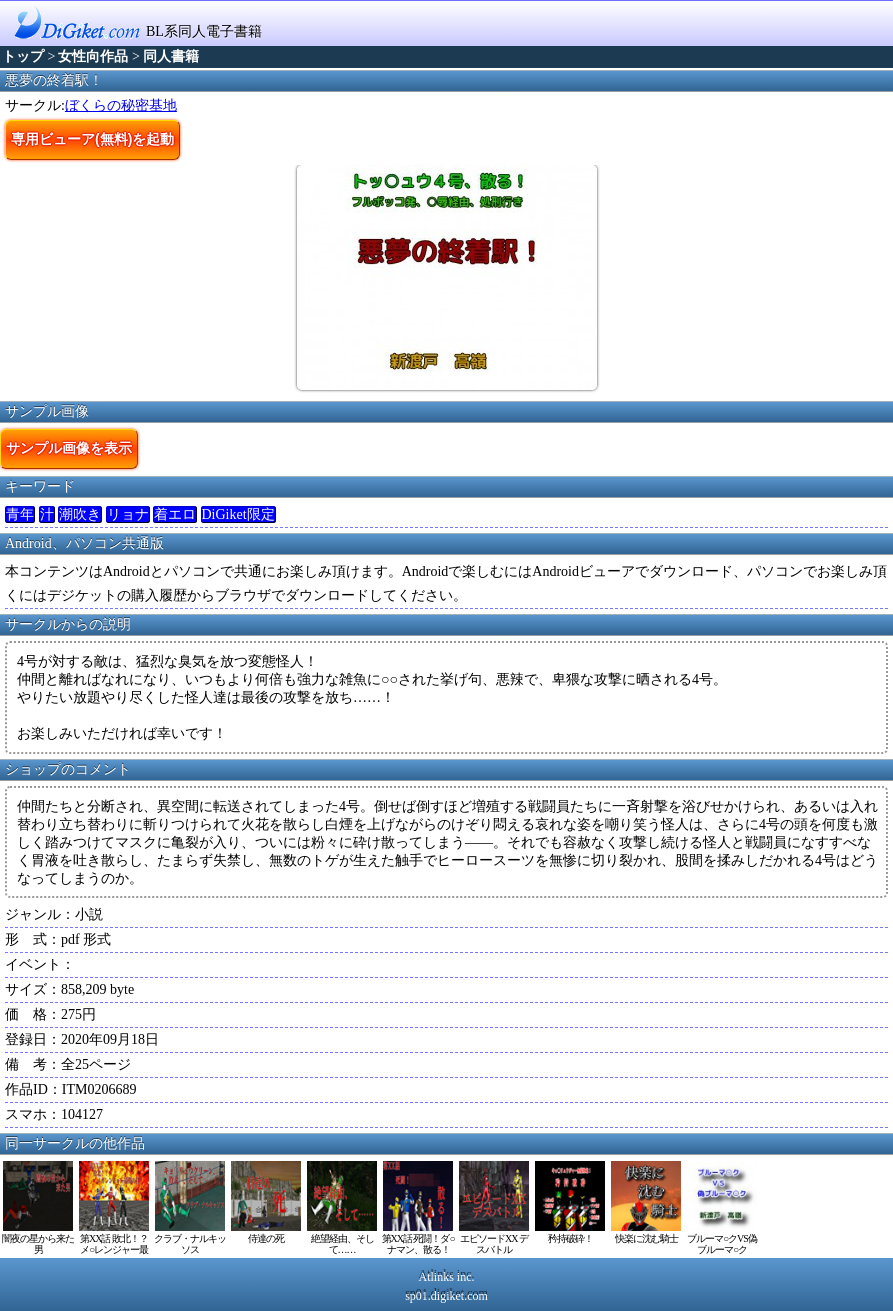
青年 (20, 514)
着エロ (175, 514)
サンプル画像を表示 (69, 448)
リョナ (128, 514)
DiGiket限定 (238, 514)
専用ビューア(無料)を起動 (92, 139)
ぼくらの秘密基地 (121, 105)
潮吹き (80, 514)
